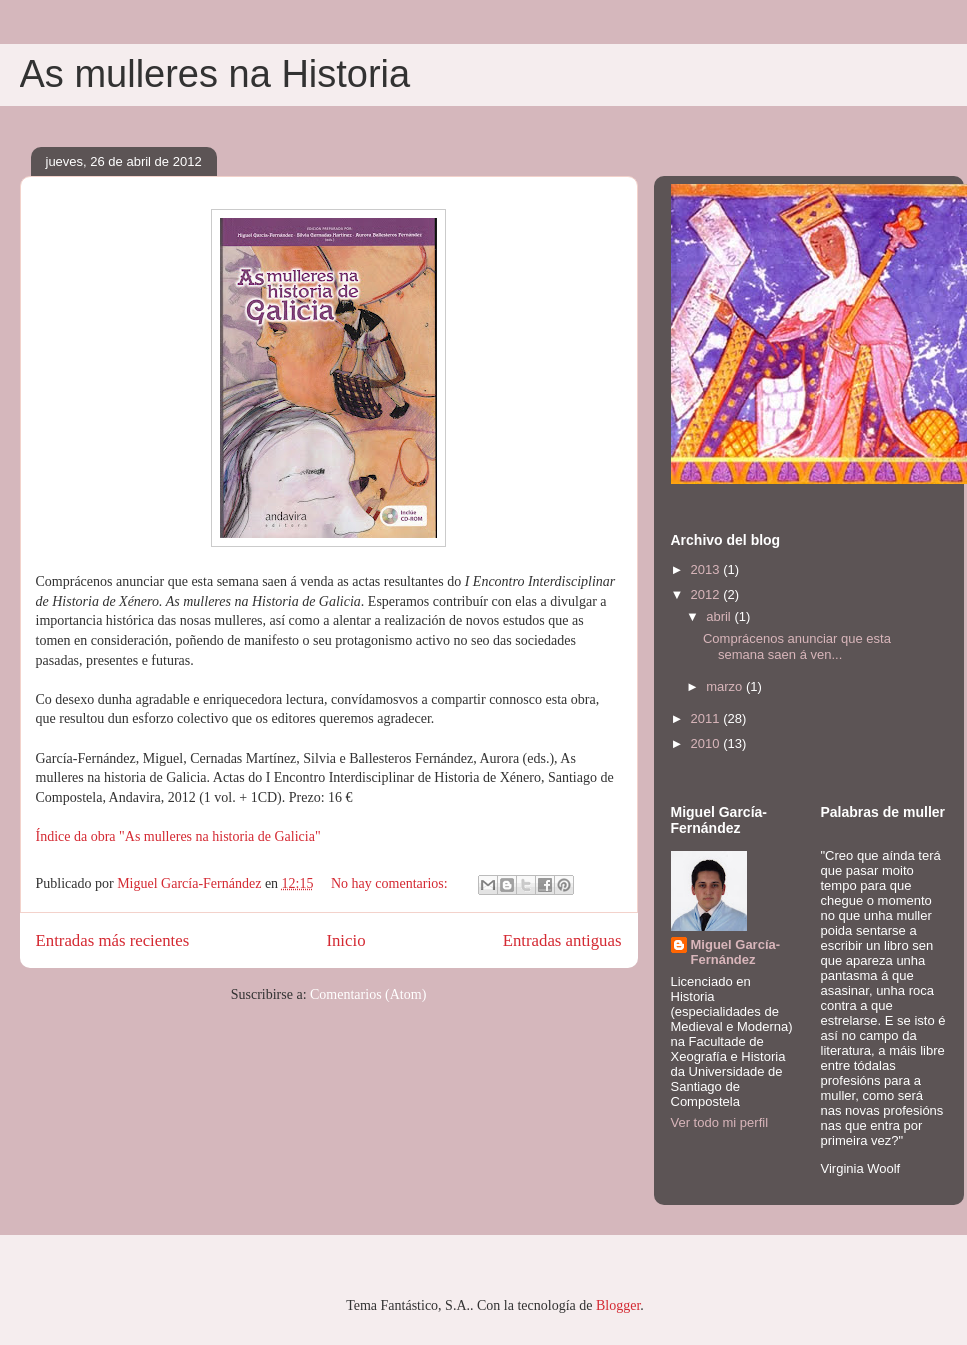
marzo (726, 686)
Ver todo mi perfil (720, 1122)
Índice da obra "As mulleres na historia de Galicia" (178, 836)
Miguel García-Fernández (736, 952)
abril (720, 616)
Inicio (345, 940)
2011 (707, 718)
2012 (707, 594)
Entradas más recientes (113, 940)
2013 (707, 569)
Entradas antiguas (562, 940)
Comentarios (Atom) (368, 994)
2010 (707, 743)
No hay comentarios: (391, 883)
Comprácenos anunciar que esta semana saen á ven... (797, 646)
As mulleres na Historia (215, 74)
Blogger (618, 1305)
